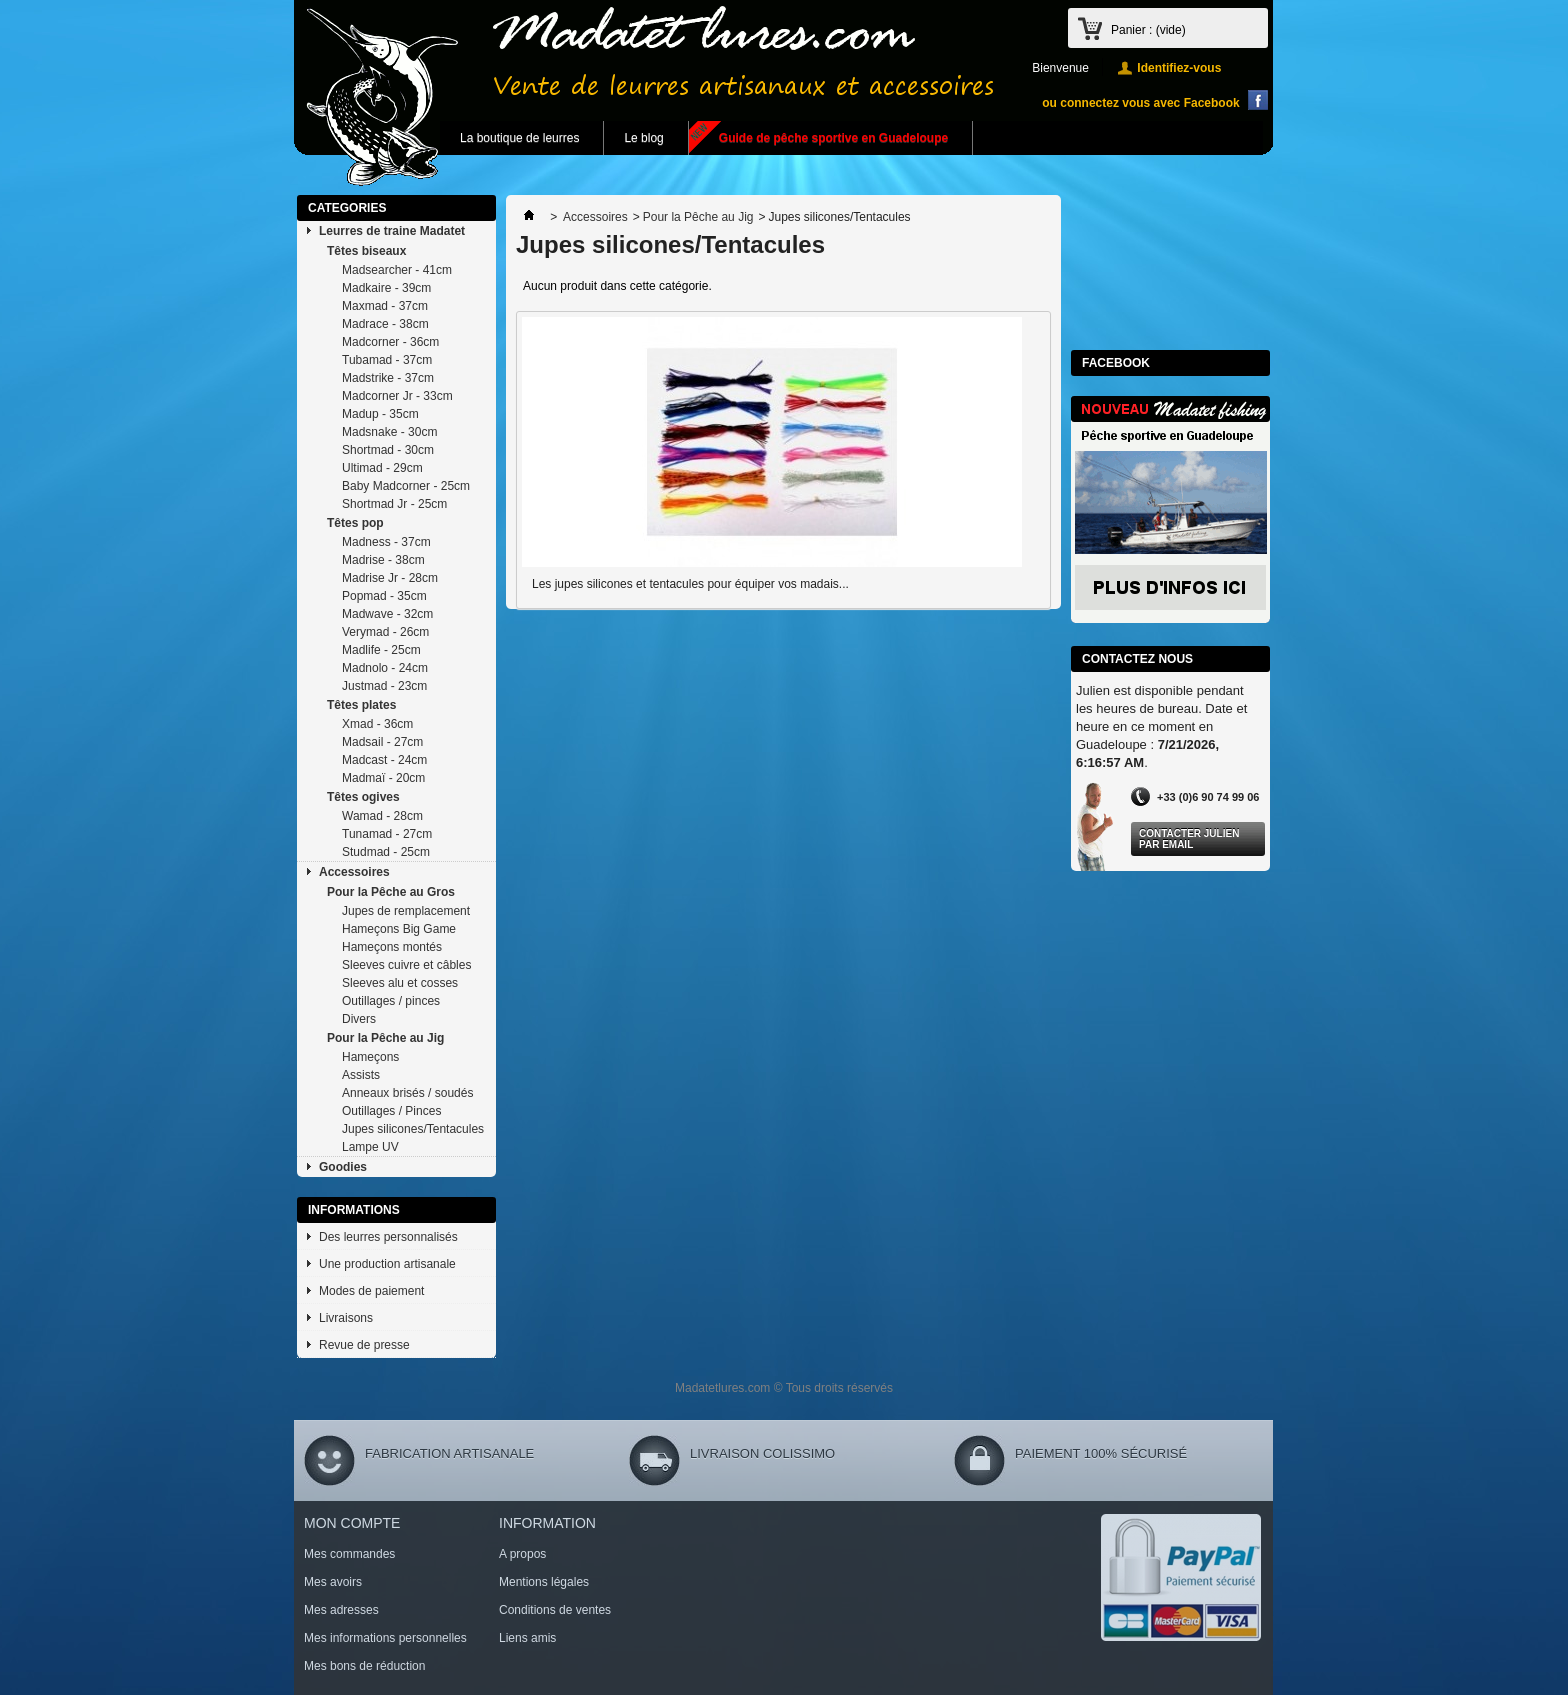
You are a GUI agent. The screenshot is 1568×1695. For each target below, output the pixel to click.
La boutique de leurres (519, 138)
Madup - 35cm (380, 414)
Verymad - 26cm (385, 632)
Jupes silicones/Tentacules (413, 1129)
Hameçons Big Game (399, 929)
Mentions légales (544, 1582)
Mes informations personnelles (385, 1638)
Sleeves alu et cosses (400, 983)
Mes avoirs (333, 1582)
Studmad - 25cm (386, 852)
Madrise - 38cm (383, 560)
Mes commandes (349, 1554)
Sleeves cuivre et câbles (406, 965)
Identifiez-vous (1179, 68)
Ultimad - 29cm (382, 468)
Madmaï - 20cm (383, 778)
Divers (359, 1019)
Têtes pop (355, 523)
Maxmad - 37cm (385, 306)
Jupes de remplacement (406, 911)
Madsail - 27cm (382, 742)
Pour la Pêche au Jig (385, 1038)
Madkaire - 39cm (386, 288)
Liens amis (527, 1638)
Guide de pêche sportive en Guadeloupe (833, 138)
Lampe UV (370, 1147)
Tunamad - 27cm (387, 834)
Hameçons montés (392, 947)
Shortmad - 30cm (388, 450)
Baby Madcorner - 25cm (406, 486)
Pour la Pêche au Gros (391, 892)
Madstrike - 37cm (388, 378)
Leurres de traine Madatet (392, 231)
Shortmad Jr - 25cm (394, 504)
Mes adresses (341, 1610)
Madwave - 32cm (387, 614)
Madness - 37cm (386, 542)
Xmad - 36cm (377, 724)
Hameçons (370, 1057)
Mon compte (352, 1523)
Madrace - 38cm (385, 324)
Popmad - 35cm (384, 596)
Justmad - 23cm (384, 686)
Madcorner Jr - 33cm (397, 396)
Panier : (1148, 30)
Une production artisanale (387, 1264)
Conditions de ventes (555, 1610)
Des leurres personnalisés (388, 1237)
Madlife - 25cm (381, 650)
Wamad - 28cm (382, 816)
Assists (361, 1075)
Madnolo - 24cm (385, 668)
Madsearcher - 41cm (397, 270)
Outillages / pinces (391, 1001)
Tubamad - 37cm (387, 360)
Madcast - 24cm (384, 760)
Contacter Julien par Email (1189, 839)
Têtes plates (361, 705)
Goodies (343, 1167)
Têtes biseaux (366, 251)
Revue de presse (364, 1345)
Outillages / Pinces (391, 1111)
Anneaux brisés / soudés (407, 1093)
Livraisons (346, 1318)
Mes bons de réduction (364, 1666)
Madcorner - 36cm (390, 342)
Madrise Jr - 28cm (390, 578)
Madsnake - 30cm (389, 432)
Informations (354, 1210)
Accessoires (354, 872)
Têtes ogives (363, 797)
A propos (522, 1554)
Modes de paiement (371, 1291)
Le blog (643, 138)
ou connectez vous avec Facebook (1140, 103)
